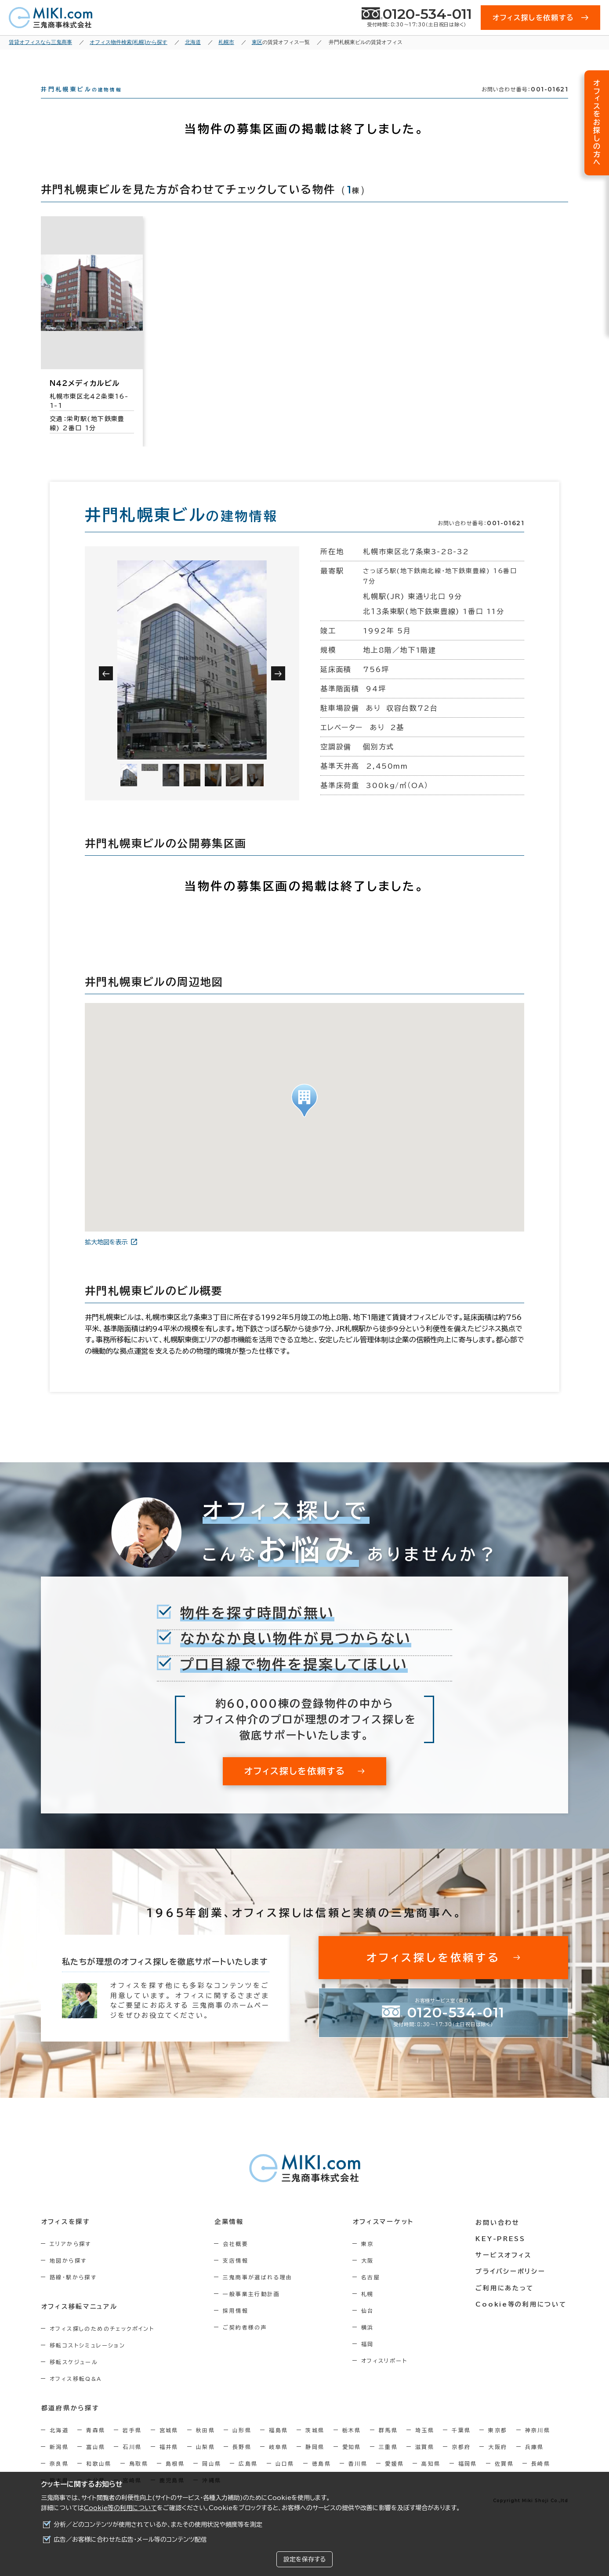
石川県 (132, 2462)
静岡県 (314, 2462)
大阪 (370, 2276)
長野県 (241, 2462)
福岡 (370, 2359)
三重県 (388, 2462)
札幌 (370, 2309)
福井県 (169, 2462)
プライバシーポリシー (512, 2286)
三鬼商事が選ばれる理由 (259, 2293)
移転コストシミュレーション (87, 2361)
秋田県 (205, 2446)
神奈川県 (538, 2446)
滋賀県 (424, 2462)
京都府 (461, 2462)
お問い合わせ (499, 2237)
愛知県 (351, 2462)
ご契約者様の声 (247, 2343)
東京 (370, 2259)
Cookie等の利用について (120, 2508)
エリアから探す (70, 2259)
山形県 (241, 2446)
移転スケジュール (74, 2377)
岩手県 (132, 2446)
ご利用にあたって (506, 2303)
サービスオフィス (505, 2270)
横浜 (370, 2343)
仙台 (370, 2326)
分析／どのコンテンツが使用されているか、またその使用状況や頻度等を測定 (158, 2525)
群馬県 (388, 2446)
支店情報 (237, 2276)
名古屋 (373, 2293)
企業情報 (230, 2237)
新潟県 (59, 2462)
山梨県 (205, 2462)
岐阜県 (278, 2462)
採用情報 (237, 2326)
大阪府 (497, 2462)
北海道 (59, 2446)
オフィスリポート (387, 2376)
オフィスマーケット (385, 2237)
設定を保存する (304, 2559)
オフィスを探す (66, 2237)
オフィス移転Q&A (76, 2394)
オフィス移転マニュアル (79, 2322)
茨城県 (314, 2446)
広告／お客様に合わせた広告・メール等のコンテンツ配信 (130, 2539)
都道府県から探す (70, 2424)
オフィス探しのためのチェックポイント (102, 2344)
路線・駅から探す (73, 2293)
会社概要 (237, 2259)
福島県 (278, 2446)
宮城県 (169, 2446)
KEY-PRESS (502, 2254)
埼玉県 (424, 2446)
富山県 (95, 2462)
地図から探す (68, 2276)
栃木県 (351, 2446)
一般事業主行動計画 (253, 2309)
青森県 (95, 2446)
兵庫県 (534, 2462)
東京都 (497, 2446)
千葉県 (461, 2446)
